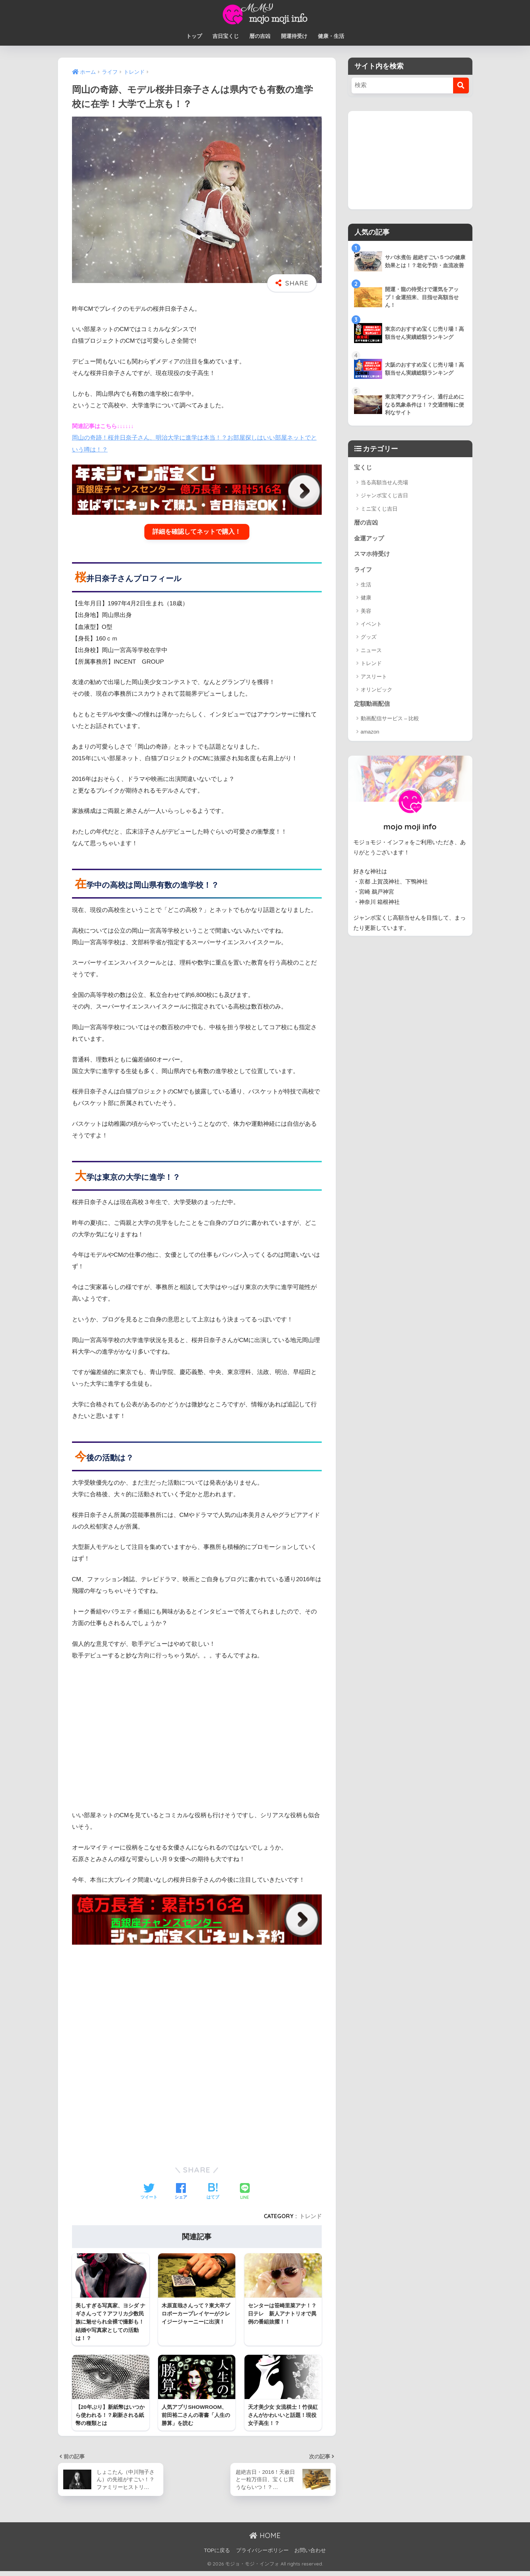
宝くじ (363, 467)
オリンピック (376, 690)
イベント (371, 624)
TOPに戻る (217, 2550)
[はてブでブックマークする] (213, 2191)
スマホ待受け (372, 554)
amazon (370, 732)
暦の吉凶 (259, 36)
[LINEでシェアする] (245, 2191)
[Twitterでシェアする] (148, 2191)
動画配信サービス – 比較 (390, 719)
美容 (366, 611)
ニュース (371, 650)
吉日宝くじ (225, 36)
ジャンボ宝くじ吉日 (384, 495)
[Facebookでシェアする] (181, 2191)
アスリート (374, 676)
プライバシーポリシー (262, 2550)
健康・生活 (331, 36)
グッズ (369, 637)
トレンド (310, 2215)
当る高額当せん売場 (384, 482)
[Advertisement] (197, 1999)
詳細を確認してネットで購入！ (196, 530)
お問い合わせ (310, 2550)
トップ (194, 36)
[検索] (461, 85)
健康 (366, 598)
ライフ (363, 569)
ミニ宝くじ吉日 (379, 509)
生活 (366, 584)
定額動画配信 (372, 704)
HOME (265, 2535)
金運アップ (369, 538)
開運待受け (294, 36)
